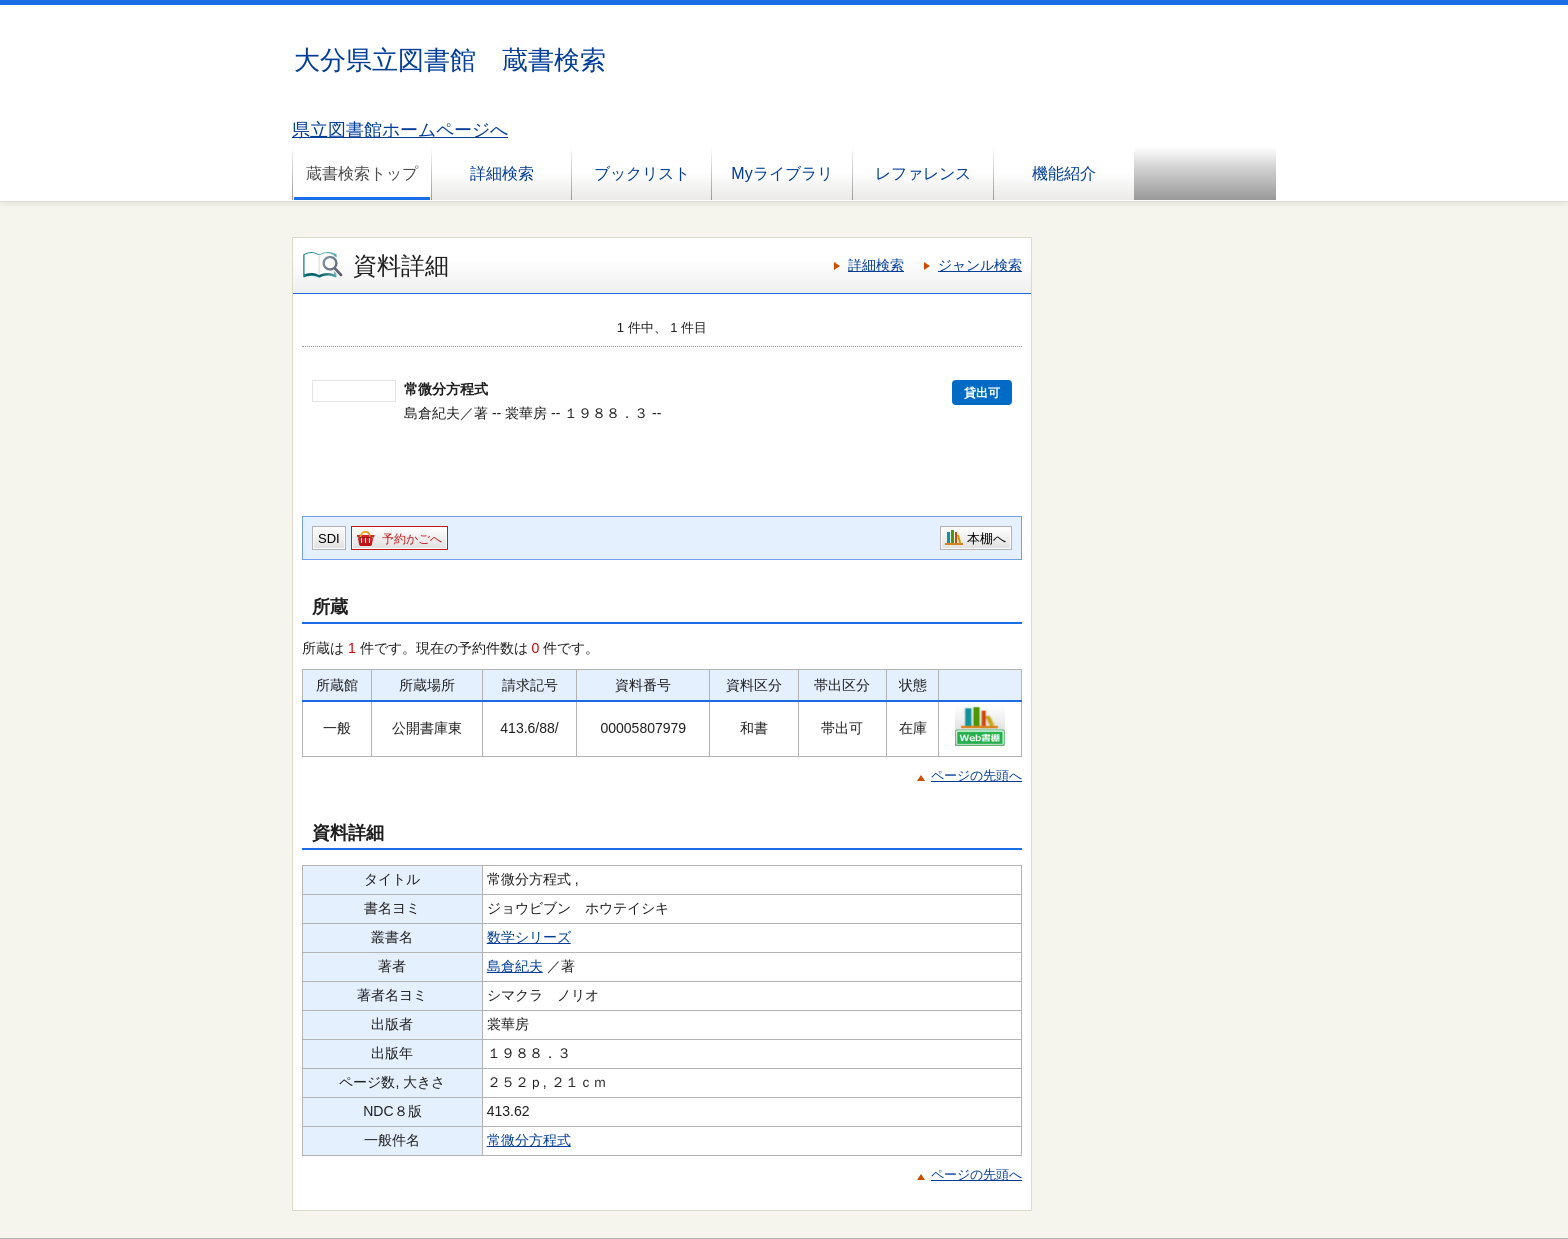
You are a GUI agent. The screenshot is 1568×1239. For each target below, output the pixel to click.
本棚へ (986, 538)
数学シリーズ (529, 937)
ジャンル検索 (980, 265)
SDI (329, 538)
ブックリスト (642, 173)
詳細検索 (502, 173)
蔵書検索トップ (362, 173)
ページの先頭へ (976, 775)
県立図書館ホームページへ (400, 130)
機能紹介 (1064, 173)
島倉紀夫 (515, 966)
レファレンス (923, 173)
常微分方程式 (529, 1140)
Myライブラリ (781, 173)
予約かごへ (412, 539)
